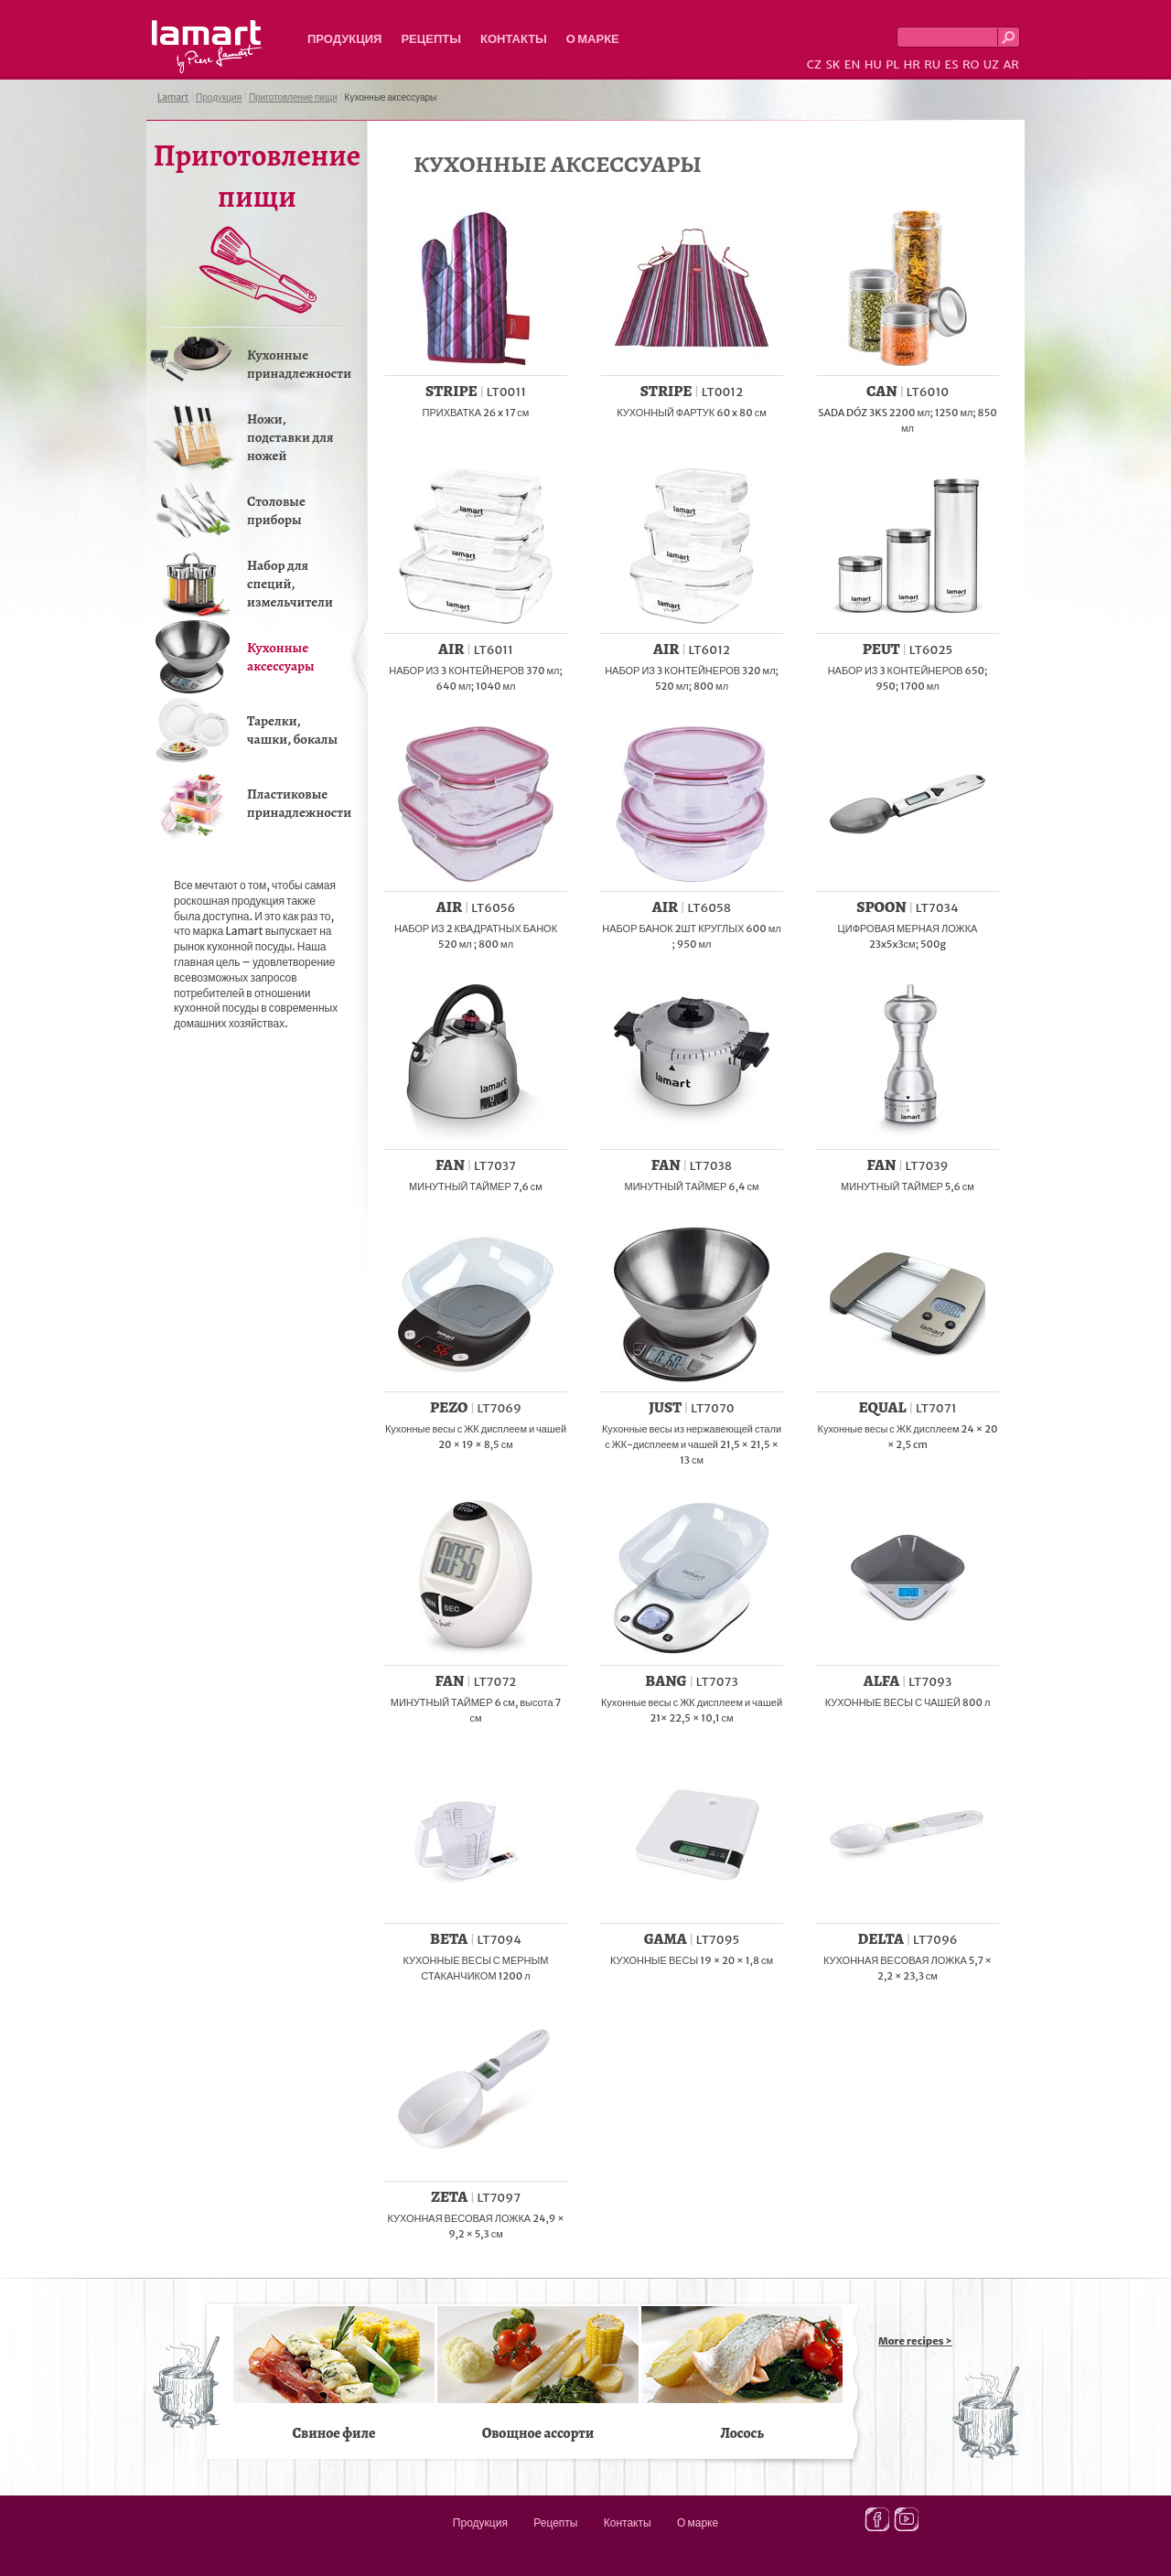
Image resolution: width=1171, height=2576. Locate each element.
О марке (592, 39)
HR (911, 64)
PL (892, 64)
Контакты (513, 39)
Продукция (344, 39)
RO (970, 64)
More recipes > (915, 2340)
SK (832, 64)
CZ (814, 64)
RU (932, 64)
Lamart (207, 46)
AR (1011, 64)
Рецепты (431, 39)
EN (852, 64)
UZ (991, 64)
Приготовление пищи (293, 97)
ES (952, 64)
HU (873, 64)
